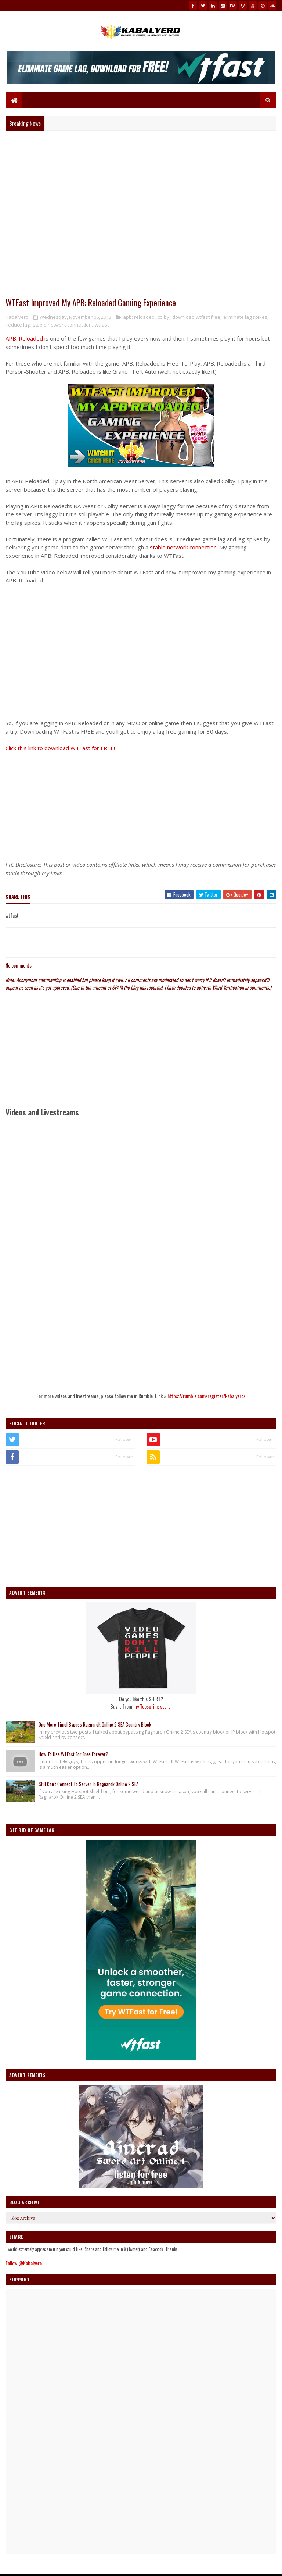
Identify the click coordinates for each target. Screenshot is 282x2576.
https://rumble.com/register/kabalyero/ (206, 1396)
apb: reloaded (139, 317)
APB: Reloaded (24, 338)
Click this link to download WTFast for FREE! (60, 748)
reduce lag (18, 324)
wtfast (102, 324)
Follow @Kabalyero (24, 2263)
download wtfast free (196, 317)
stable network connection (62, 324)
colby (163, 317)
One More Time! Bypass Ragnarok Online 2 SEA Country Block (95, 1724)
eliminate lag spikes (245, 317)
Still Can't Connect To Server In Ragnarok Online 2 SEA (88, 1784)
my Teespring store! (152, 1706)
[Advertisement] (141, 803)
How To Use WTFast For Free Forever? (73, 1754)
